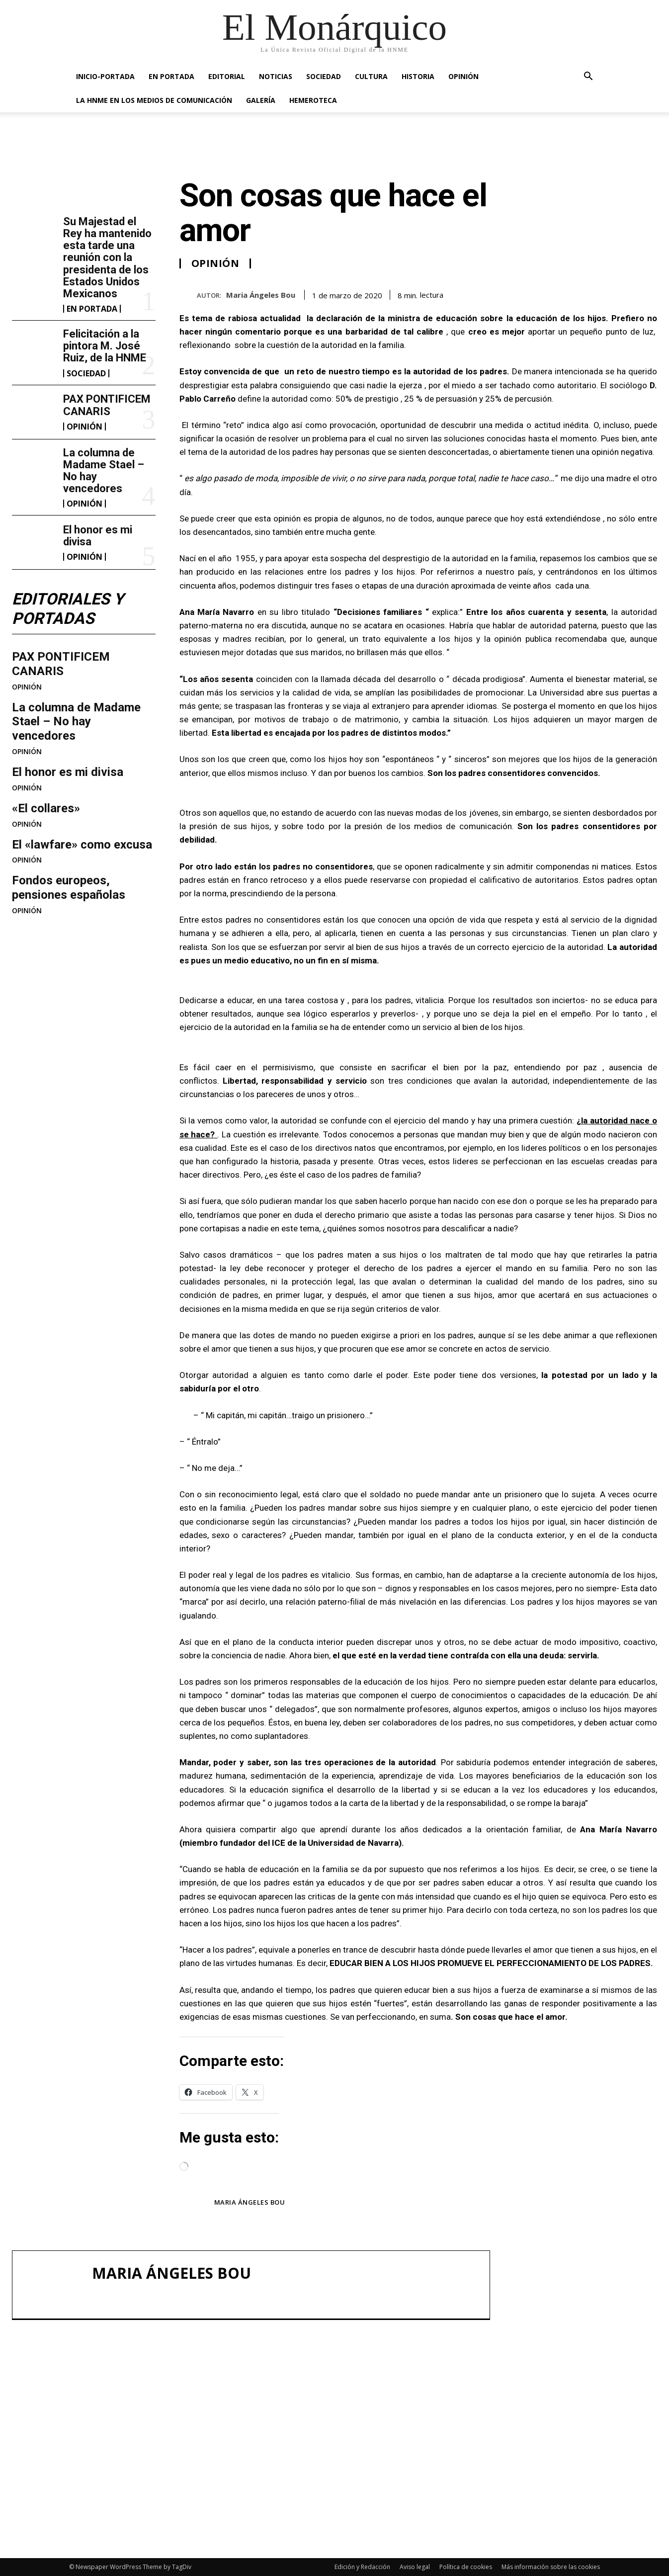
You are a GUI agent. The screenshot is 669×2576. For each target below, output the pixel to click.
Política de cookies (465, 2567)
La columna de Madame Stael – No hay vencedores (103, 470)
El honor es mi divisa (97, 535)
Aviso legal (415, 2567)
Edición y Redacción (362, 2567)
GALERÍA (260, 100)
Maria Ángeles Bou (260, 294)
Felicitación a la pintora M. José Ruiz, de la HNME (104, 346)
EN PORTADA (171, 76)
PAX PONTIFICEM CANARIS (107, 405)
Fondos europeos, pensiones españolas (68, 887)
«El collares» (46, 808)
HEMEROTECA (313, 100)
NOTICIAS (275, 76)
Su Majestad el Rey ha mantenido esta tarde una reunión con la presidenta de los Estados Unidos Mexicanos (107, 257)
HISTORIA (418, 76)
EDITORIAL (226, 76)
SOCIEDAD (323, 76)
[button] (588, 77)
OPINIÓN (463, 76)
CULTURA (371, 76)
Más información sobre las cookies (551, 2567)
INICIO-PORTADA (105, 76)
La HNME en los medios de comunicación (154, 100)
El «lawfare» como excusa (82, 845)
